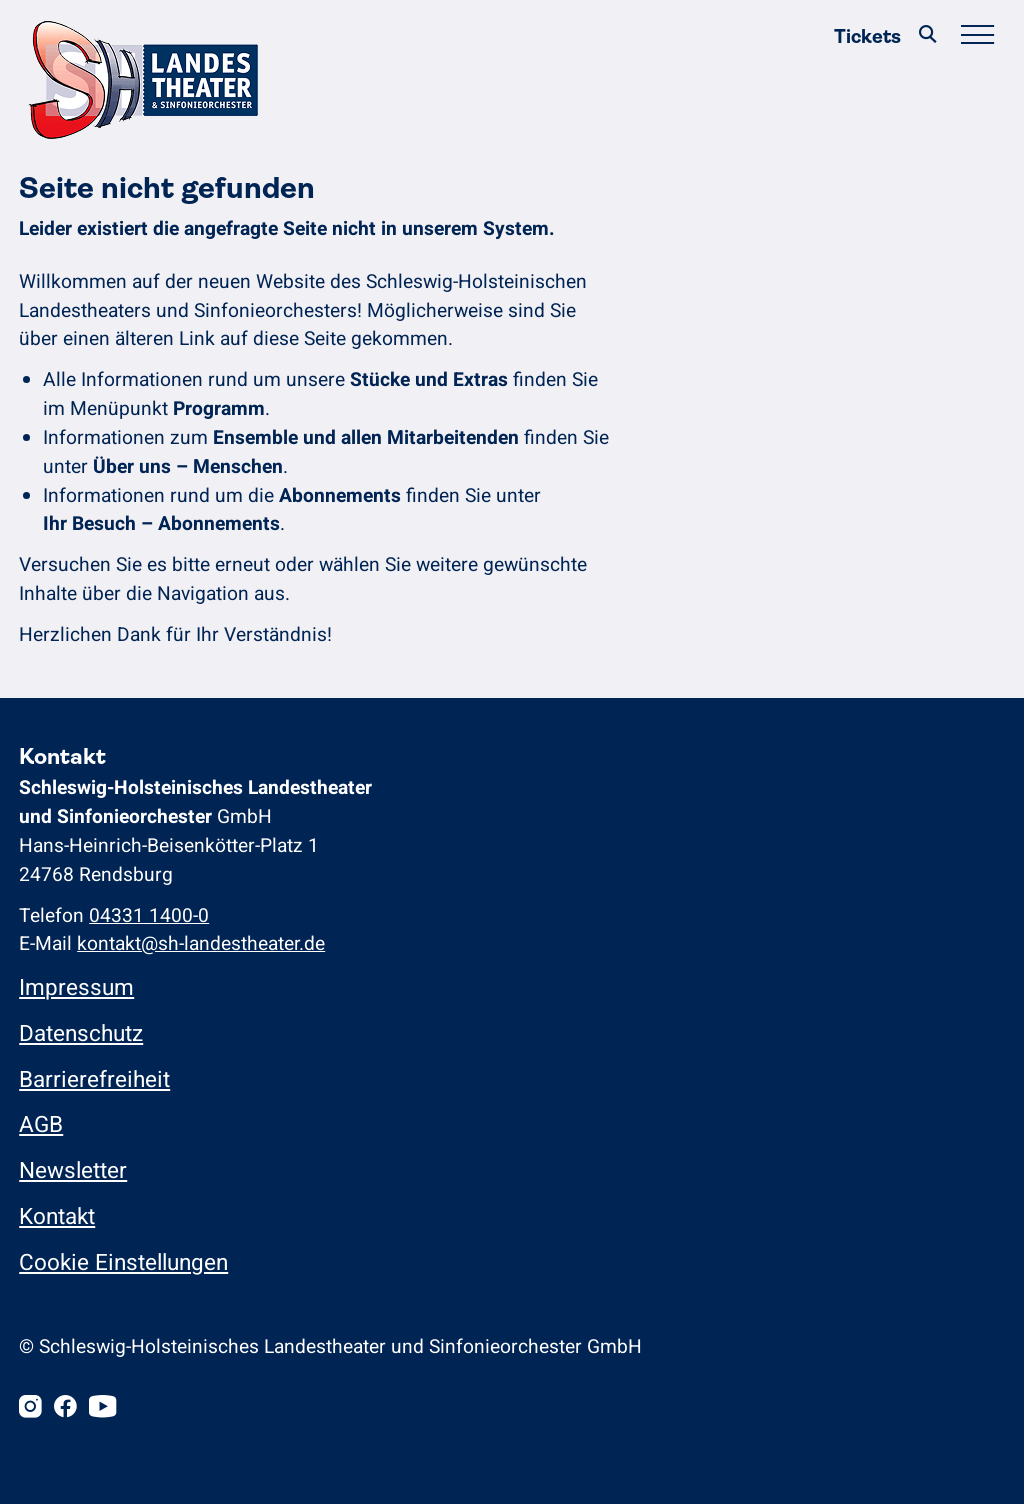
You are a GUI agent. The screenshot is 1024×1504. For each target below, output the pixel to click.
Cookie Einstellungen (123, 1262)
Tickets (867, 36)
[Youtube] (102, 1408)
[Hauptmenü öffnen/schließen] (977, 37)
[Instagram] (30, 1408)
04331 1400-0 (149, 916)
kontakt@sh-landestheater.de (201, 944)
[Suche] (928, 37)
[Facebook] (65, 1408)
